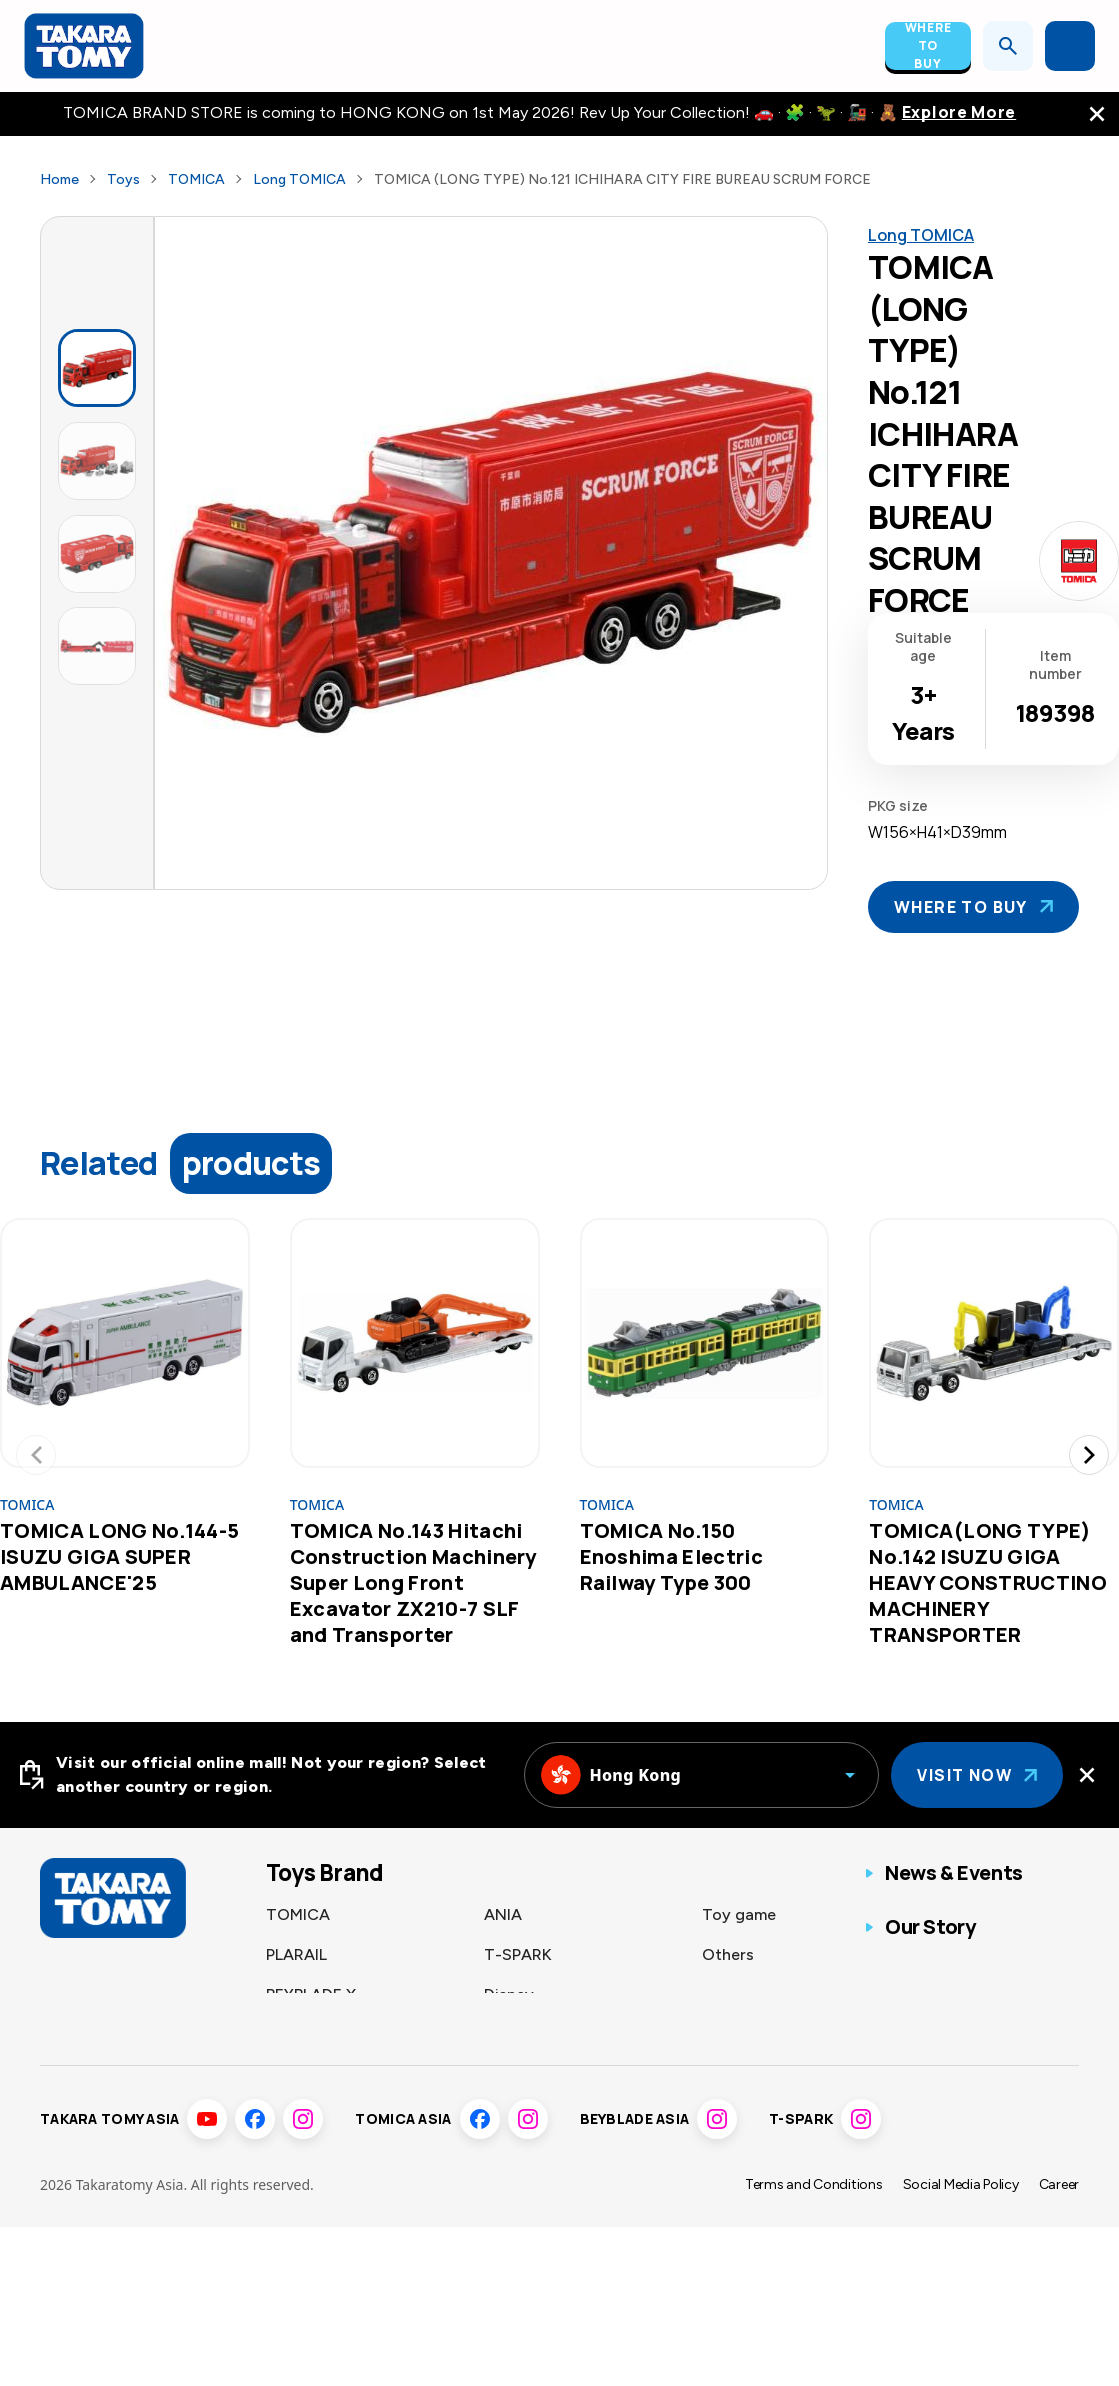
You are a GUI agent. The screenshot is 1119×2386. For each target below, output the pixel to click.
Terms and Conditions (814, 2237)
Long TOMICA (299, 179)
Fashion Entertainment (568, 2074)
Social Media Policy (961, 2237)
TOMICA (196, 179)
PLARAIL (296, 1954)
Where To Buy (928, 46)
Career (1059, 2237)
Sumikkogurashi (542, 2034)
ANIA (503, 1914)
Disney (509, 1994)
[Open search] (1008, 46)
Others (728, 1954)
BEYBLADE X (311, 1994)
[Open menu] (1070, 46)
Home (59, 179)
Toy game (739, 1914)
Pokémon (300, 2034)
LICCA (289, 2074)
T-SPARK (518, 1954)
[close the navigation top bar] (1097, 114)
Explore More (959, 112)
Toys (123, 179)
